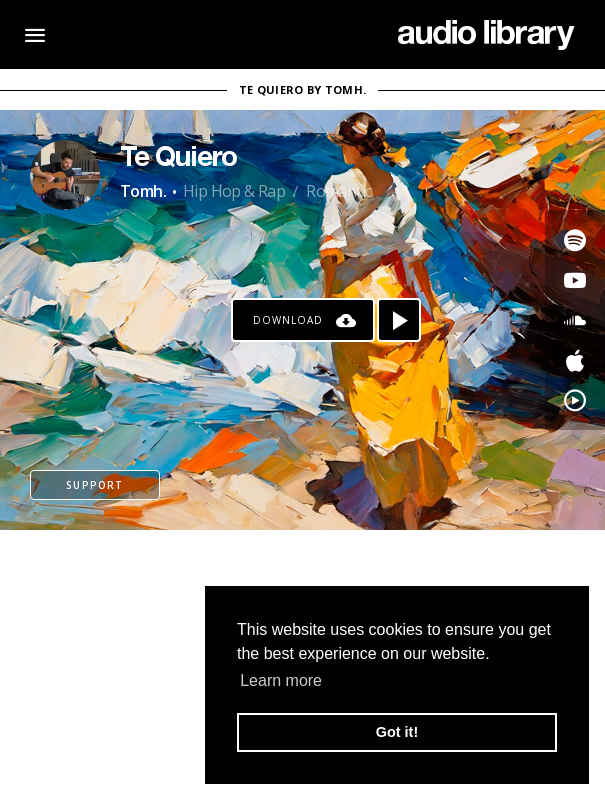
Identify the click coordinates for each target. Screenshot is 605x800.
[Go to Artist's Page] (65, 175)
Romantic (338, 191)
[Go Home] (486, 35)
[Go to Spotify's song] (575, 240)
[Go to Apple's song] (575, 360)
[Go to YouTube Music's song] (575, 400)
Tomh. (143, 191)
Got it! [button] (397, 732)
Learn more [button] (281, 680)
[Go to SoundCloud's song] (575, 320)
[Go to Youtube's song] (575, 280)
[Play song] (399, 320)
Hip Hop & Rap (234, 191)
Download (288, 320)
